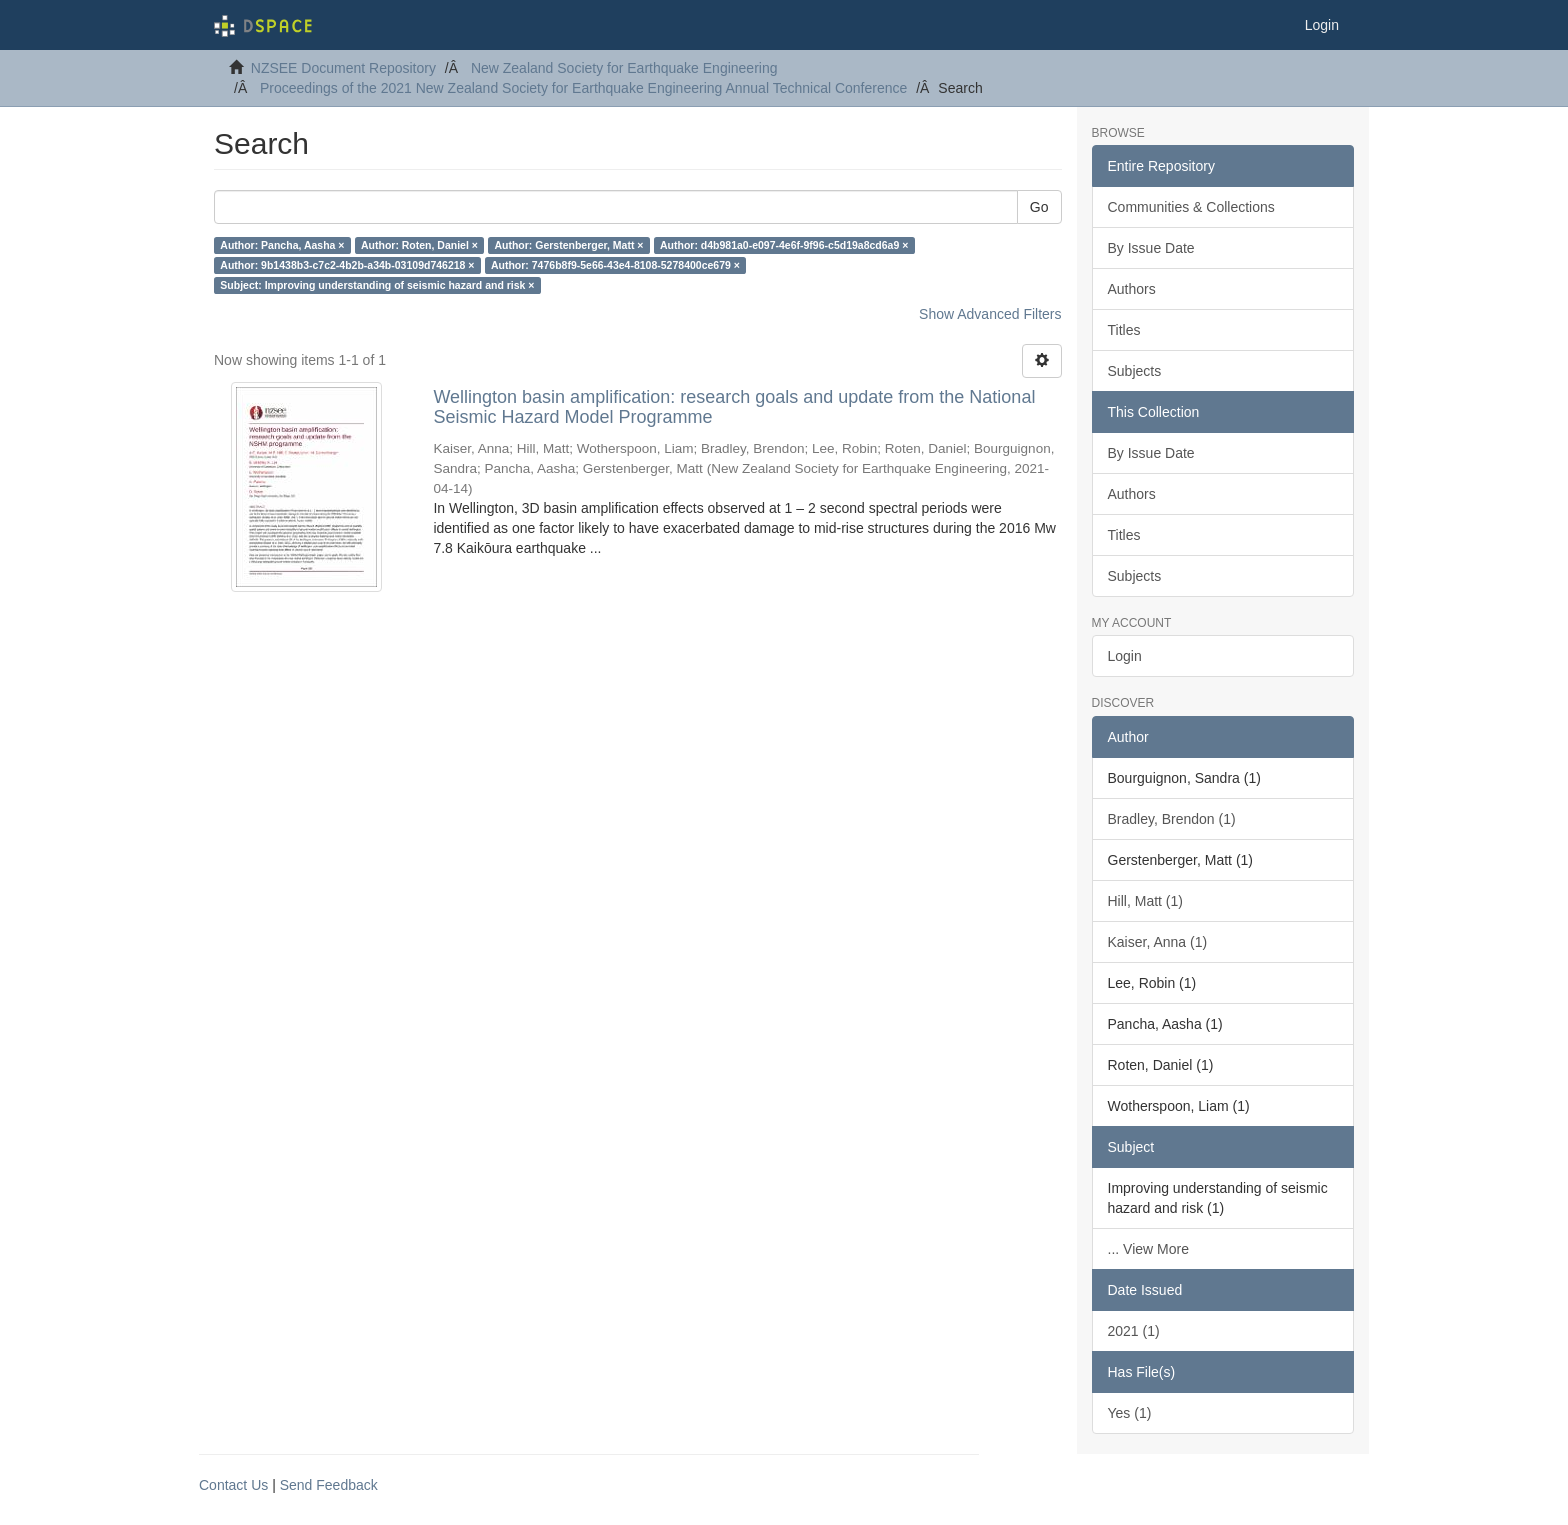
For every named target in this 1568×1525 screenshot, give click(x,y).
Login (1125, 656)
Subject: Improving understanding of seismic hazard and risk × (377, 285)
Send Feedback (329, 1485)
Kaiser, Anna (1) (1158, 942)
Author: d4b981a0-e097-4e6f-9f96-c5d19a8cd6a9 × (784, 245)
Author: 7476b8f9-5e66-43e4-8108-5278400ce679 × (615, 265)
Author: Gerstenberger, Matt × (568, 245)
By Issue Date (1151, 248)
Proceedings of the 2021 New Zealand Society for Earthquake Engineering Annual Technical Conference (583, 88)
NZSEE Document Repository (343, 68)
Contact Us (233, 1485)
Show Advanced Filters (990, 314)
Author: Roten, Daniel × (419, 245)
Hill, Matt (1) (1145, 901)
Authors (1132, 289)
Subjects (1135, 371)
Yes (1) (1130, 1413)
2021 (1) (1134, 1331)
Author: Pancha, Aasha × (282, 245)
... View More (1148, 1249)
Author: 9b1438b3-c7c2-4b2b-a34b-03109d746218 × (347, 265)
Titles (1124, 330)
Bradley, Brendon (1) (1172, 819)
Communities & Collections (1191, 207)
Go (1039, 207)
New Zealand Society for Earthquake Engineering (624, 68)
